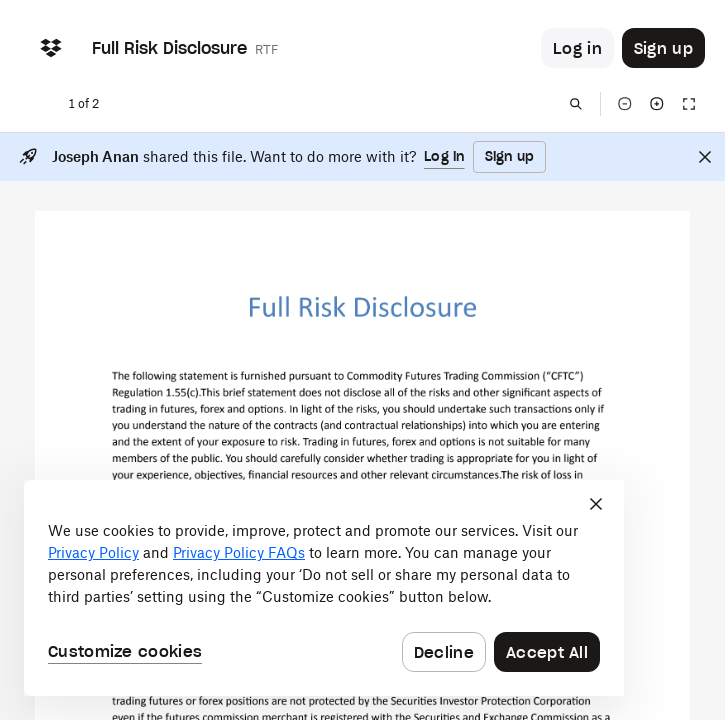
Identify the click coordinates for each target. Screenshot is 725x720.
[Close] (705, 157)
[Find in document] (576, 104)
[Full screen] (689, 104)
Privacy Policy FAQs (239, 552)
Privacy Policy (93, 552)
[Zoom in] (657, 104)
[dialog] (324, 588)
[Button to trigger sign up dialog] (663, 48)
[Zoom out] (625, 104)
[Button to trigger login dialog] (577, 48)
